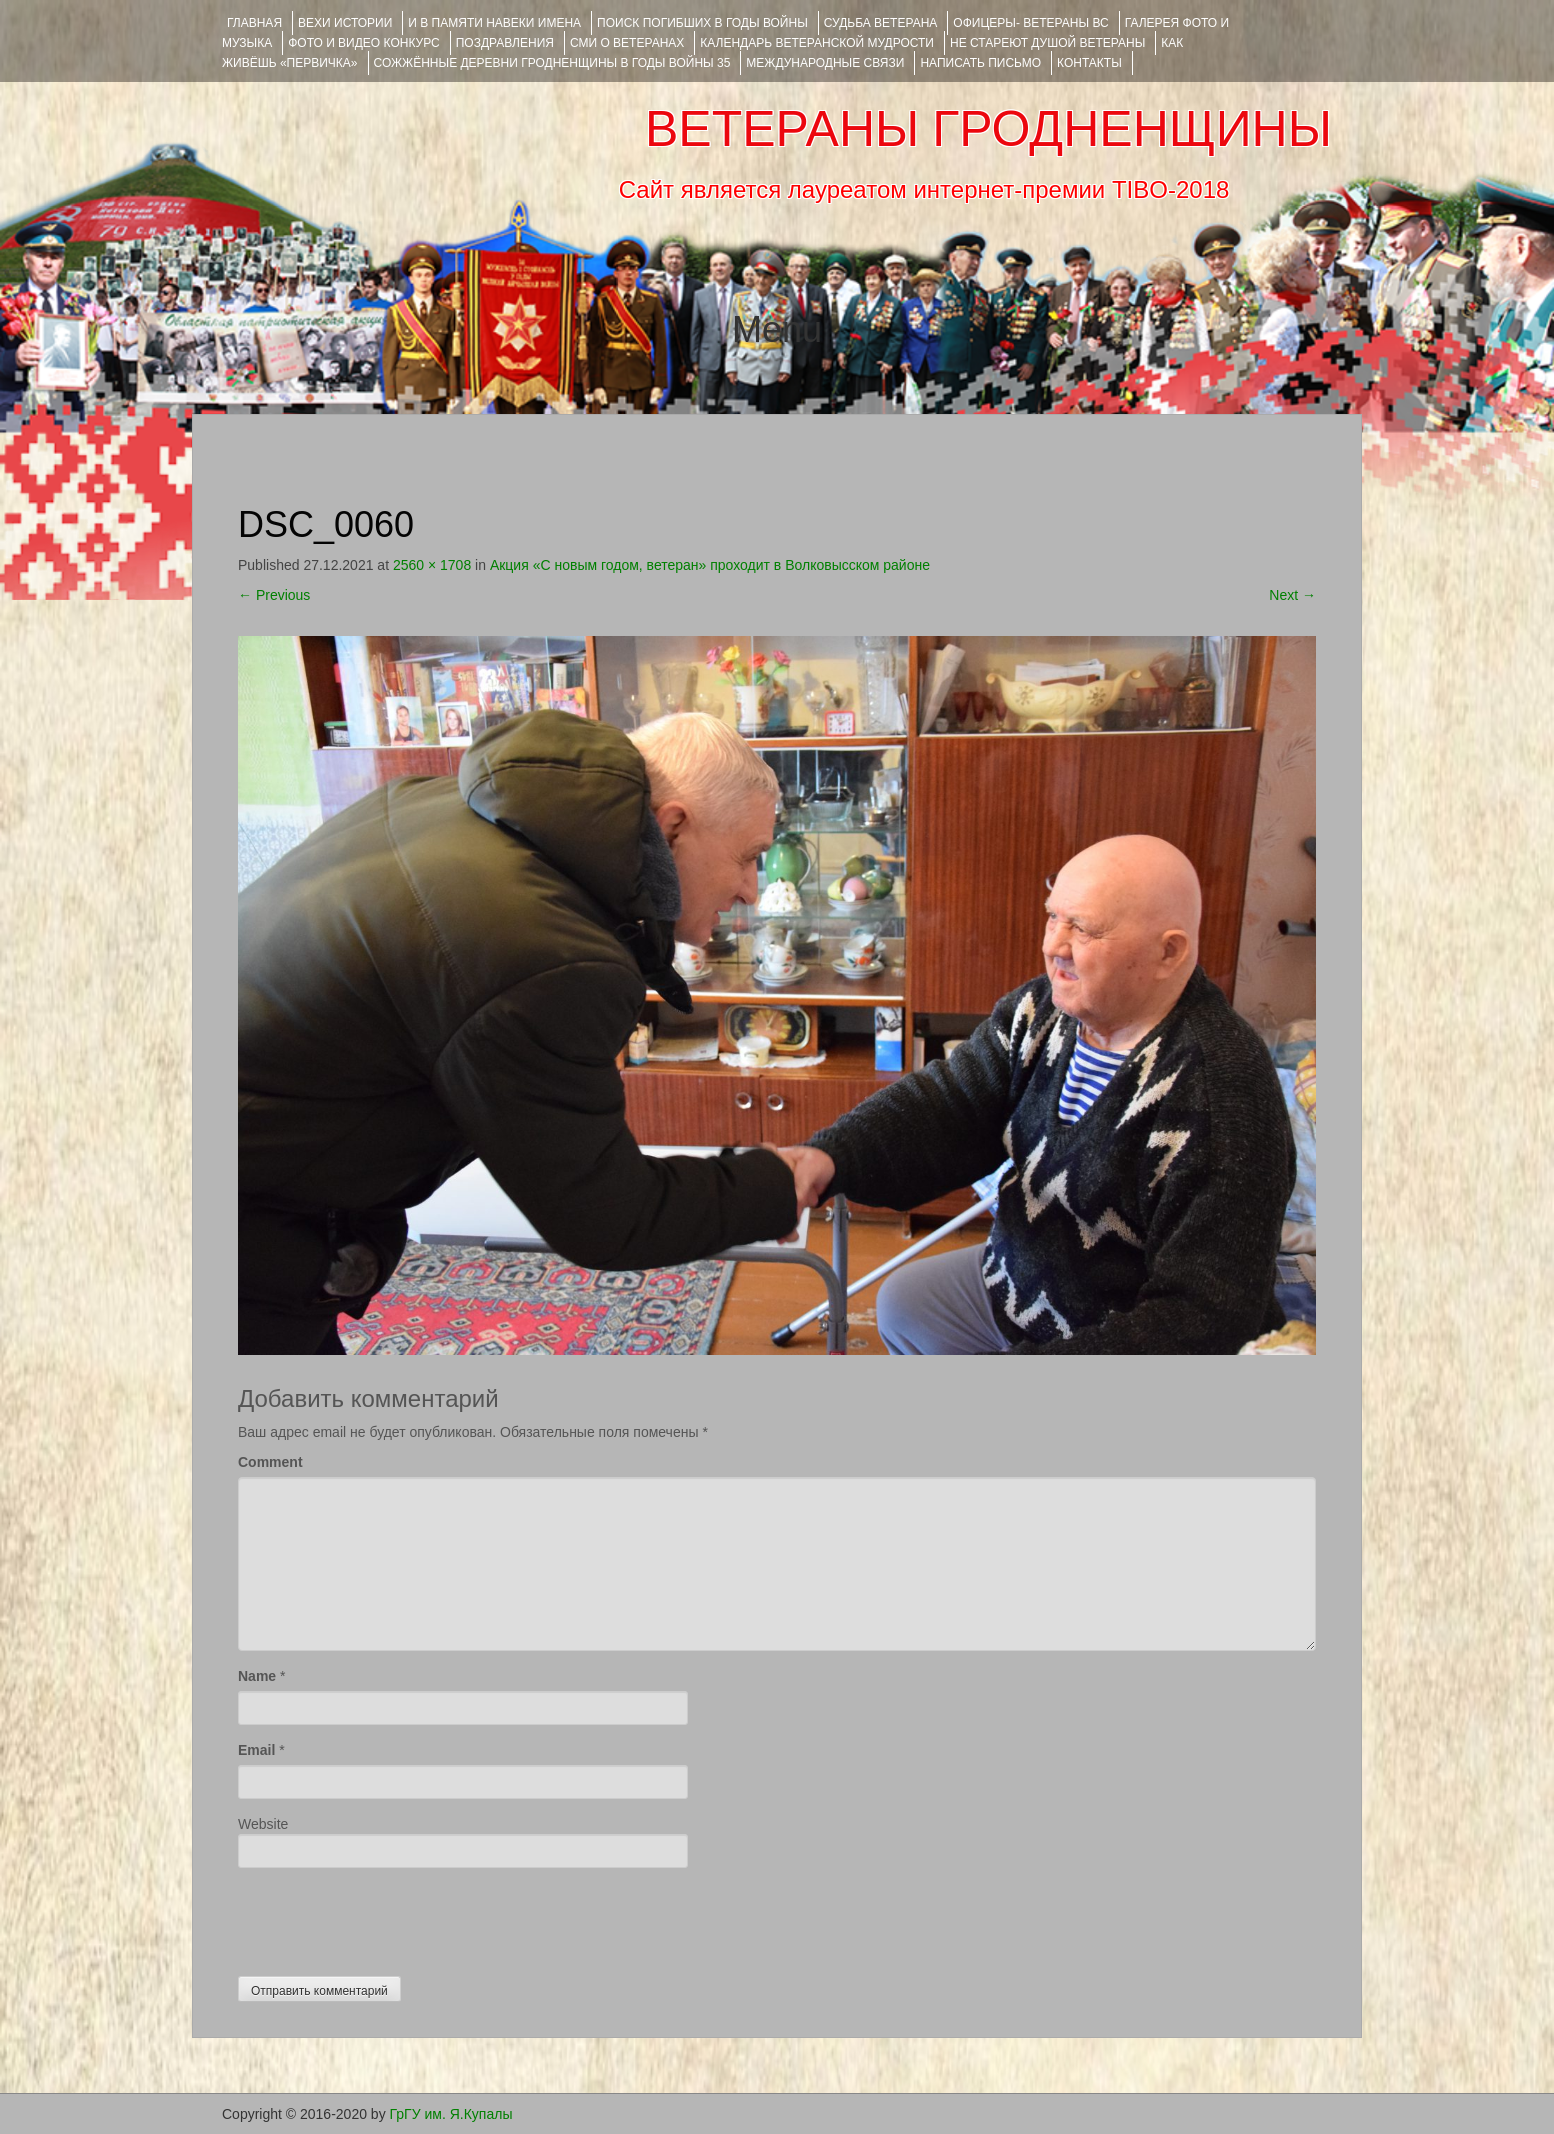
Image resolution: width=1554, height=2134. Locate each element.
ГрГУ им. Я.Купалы (451, 2114)
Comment (270, 1462)
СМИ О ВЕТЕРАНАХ (627, 43)
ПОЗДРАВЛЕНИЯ (505, 43)
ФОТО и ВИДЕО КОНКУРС (363, 43)
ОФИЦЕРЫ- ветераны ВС (1030, 23)
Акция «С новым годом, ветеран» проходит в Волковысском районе (710, 565)
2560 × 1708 (432, 565)
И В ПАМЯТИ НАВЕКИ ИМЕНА (494, 23)
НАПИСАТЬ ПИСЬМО (980, 63)
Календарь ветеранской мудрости (817, 43)
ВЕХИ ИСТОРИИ (345, 23)
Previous (274, 595)
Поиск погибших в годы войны (702, 23)
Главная (254, 23)
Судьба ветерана (881, 23)
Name (257, 1676)
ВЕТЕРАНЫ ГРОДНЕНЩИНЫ (988, 129)
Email (256, 1750)
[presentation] (390, 1917)
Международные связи (825, 63)
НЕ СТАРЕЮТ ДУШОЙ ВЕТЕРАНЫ (1047, 43)
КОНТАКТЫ (1089, 63)
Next (1292, 595)
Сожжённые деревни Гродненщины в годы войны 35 (552, 63)
